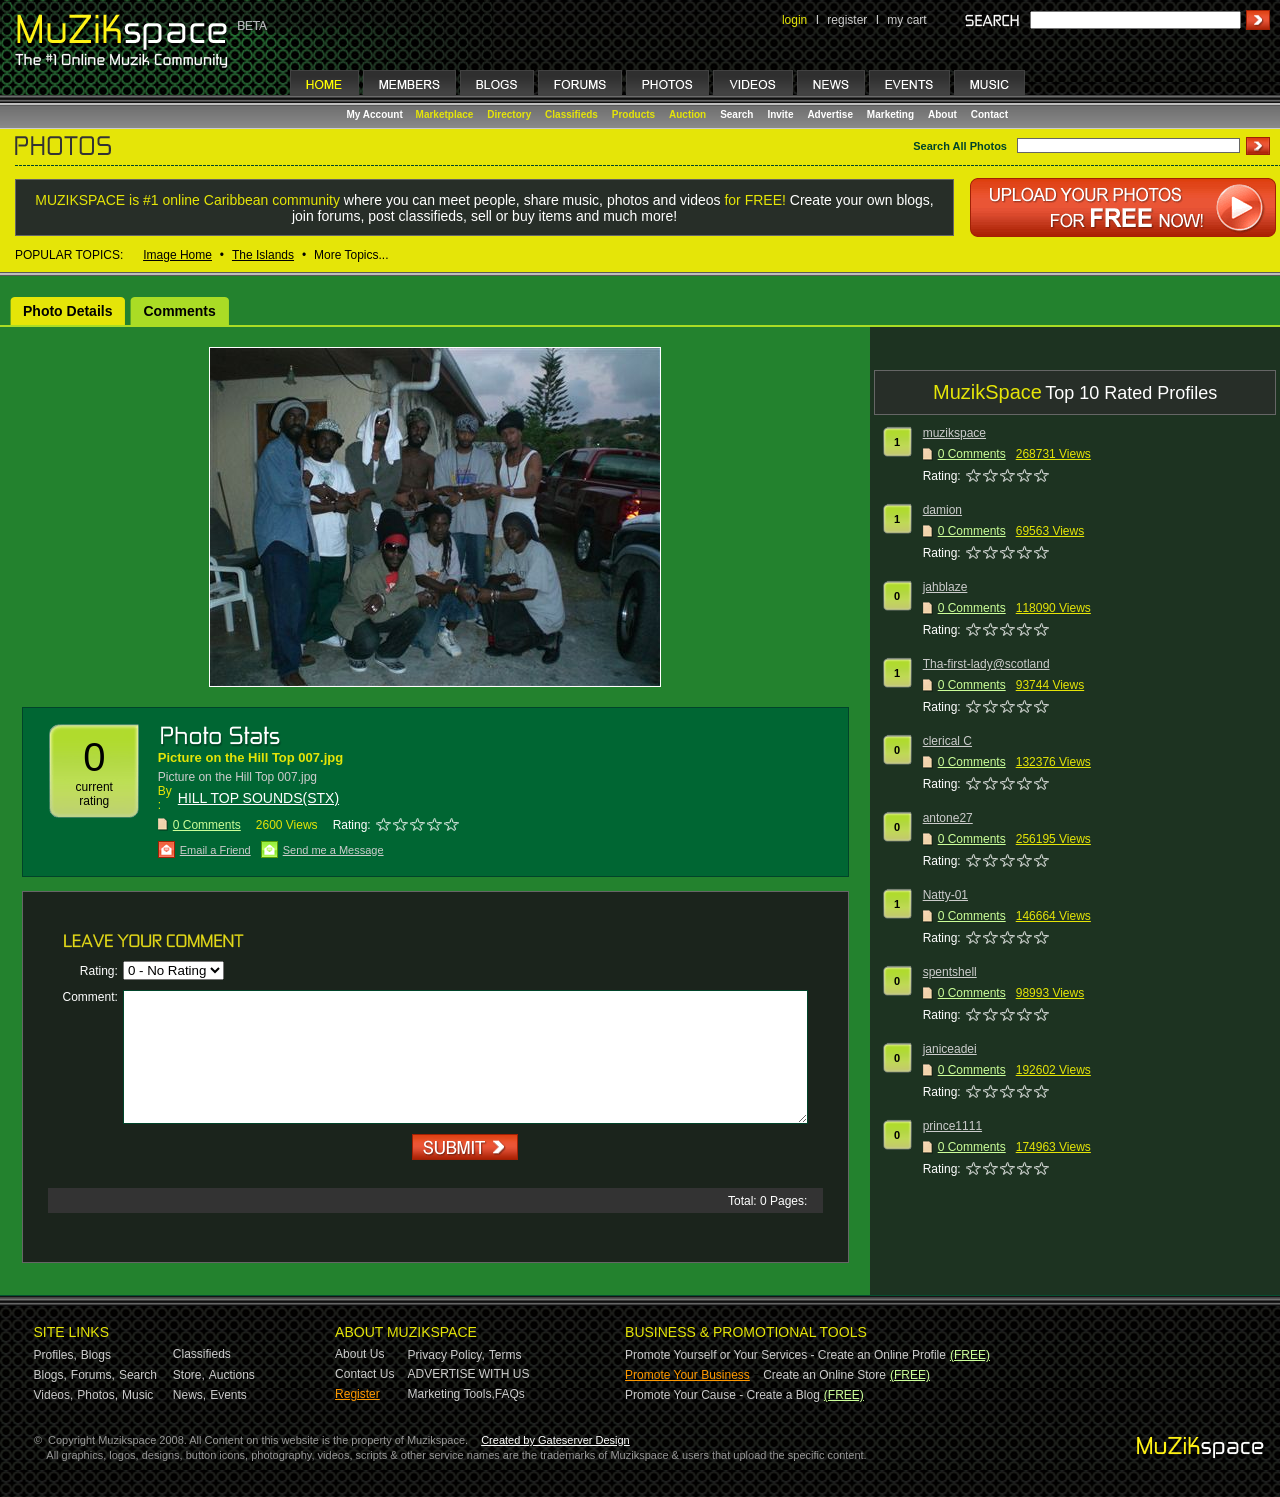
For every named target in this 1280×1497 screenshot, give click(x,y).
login (794, 20)
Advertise (830, 114)
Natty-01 (945, 895)
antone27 (948, 818)
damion (942, 510)
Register (357, 1394)
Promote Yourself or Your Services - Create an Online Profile (785, 1355)
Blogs (96, 1355)
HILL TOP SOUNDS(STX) (258, 798)
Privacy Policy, (446, 1355)
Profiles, (55, 1355)
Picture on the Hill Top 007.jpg (250, 757)
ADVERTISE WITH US (469, 1374)
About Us (359, 1354)
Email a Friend (215, 850)
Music (137, 1395)
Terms (505, 1355)
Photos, (97, 1395)
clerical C (947, 741)
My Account (376, 114)
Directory (509, 114)
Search (736, 114)
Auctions (232, 1375)
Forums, (93, 1375)
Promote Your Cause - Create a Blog (722, 1395)
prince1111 (952, 1126)
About (942, 114)
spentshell (950, 972)
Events (228, 1395)
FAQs (510, 1394)
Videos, (54, 1395)
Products (633, 114)
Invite (780, 114)
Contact (989, 114)
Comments (179, 311)
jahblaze (945, 587)
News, (189, 1395)
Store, (189, 1375)
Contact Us (364, 1374)
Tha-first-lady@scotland (986, 664)
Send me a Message (333, 850)
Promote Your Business (687, 1375)
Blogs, (50, 1375)
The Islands (263, 255)
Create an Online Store (824, 1375)
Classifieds (571, 114)
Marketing (890, 114)
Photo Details (67, 311)
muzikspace (954, 433)
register (847, 20)
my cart (906, 20)
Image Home (177, 255)
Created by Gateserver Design (555, 1440)
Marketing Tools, (451, 1394)
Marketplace (445, 114)
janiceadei (950, 1049)
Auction (687, 114)
